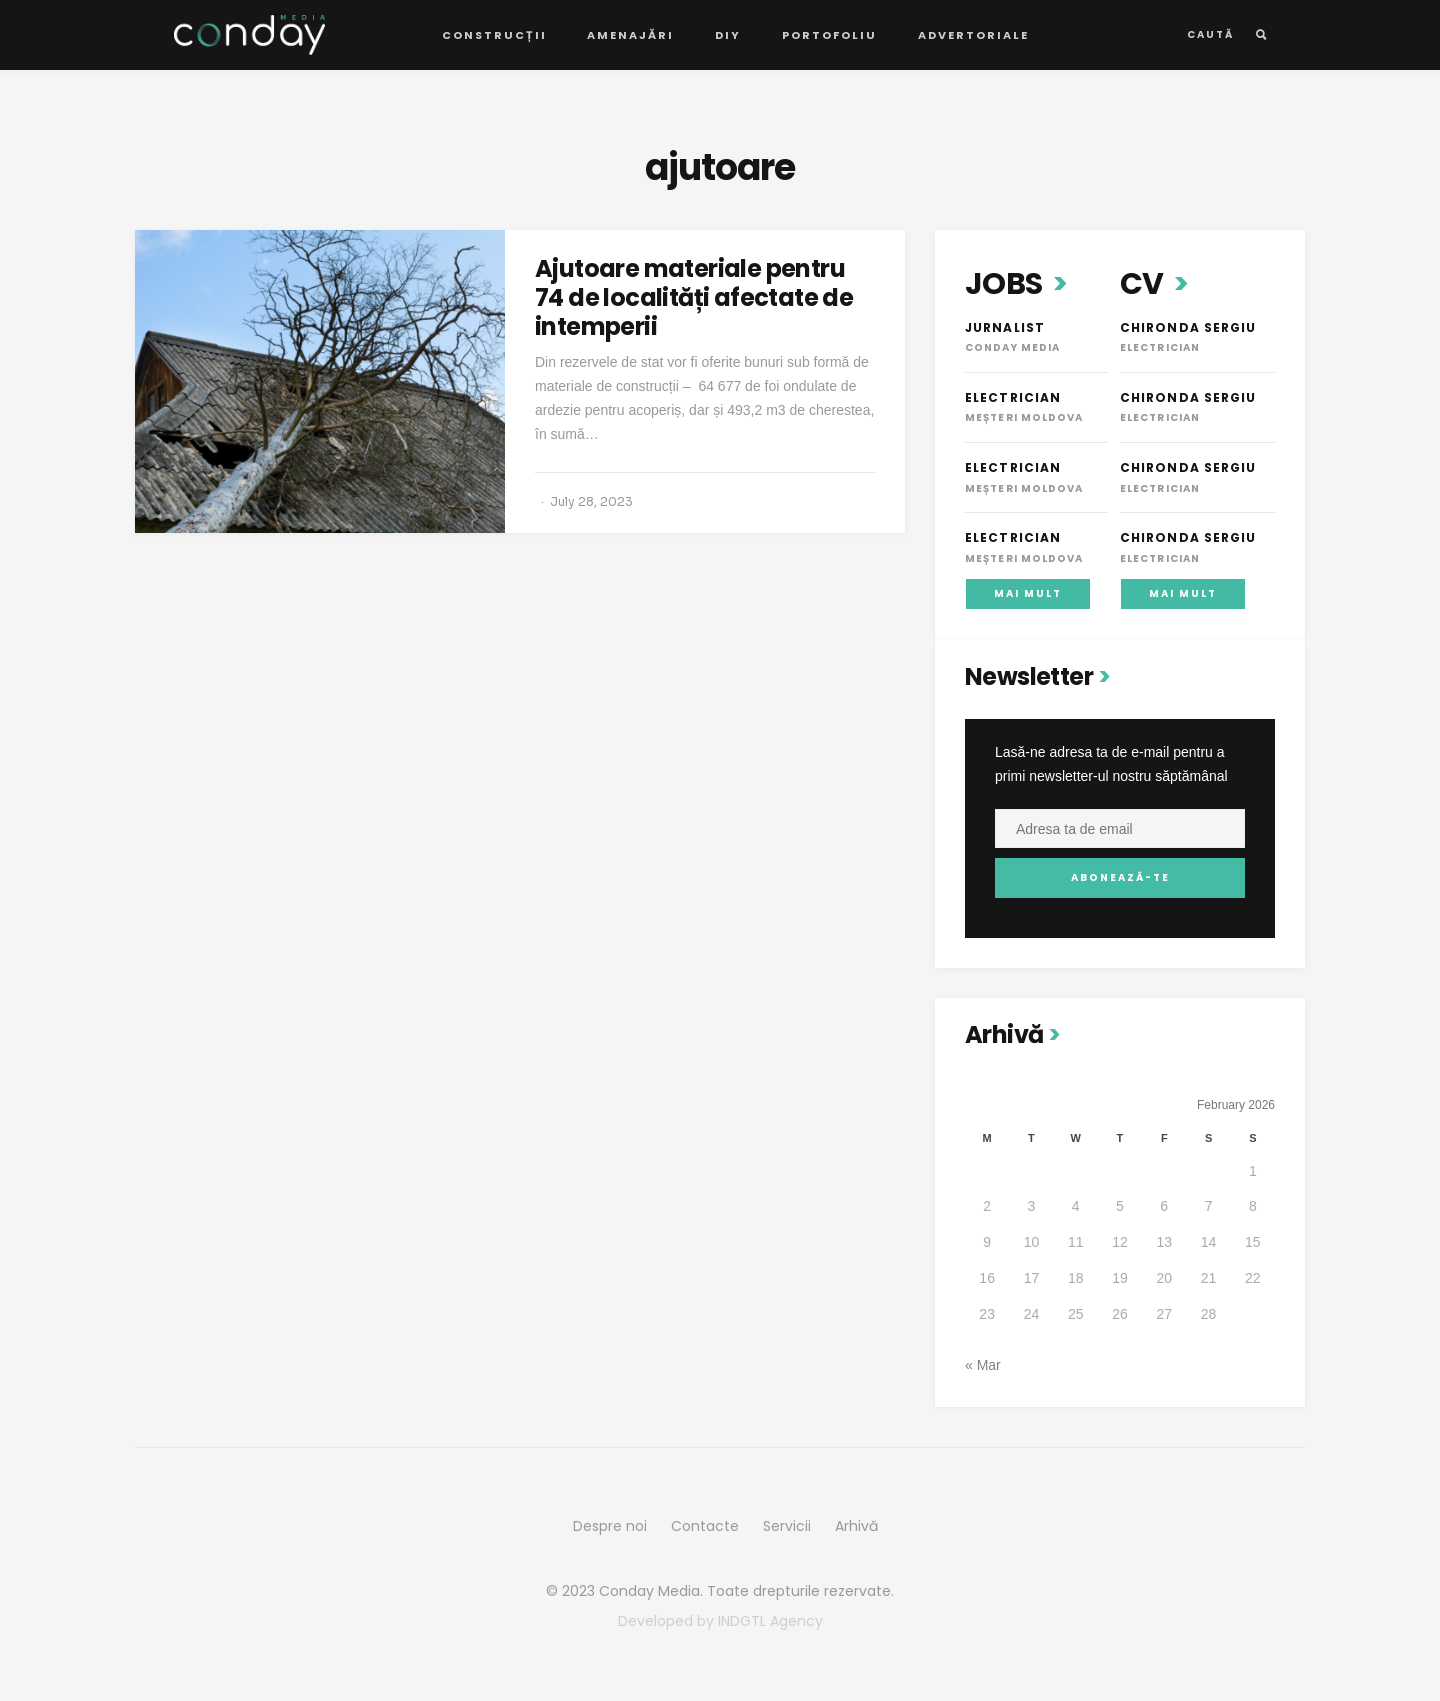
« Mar (983, 1365)
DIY (728, 35)
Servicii (787, 1526)
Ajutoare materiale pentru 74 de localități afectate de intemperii (694, 297)
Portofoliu (829, 35)
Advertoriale (973, 35)
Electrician (1013, 397)
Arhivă (856, 1526)
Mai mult (1028, 593)
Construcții (494, 35)
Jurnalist (1005, 327)
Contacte (705, 1526)
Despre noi (610, 1526)
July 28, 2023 (591, 501)
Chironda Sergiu (1188, 327)
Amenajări (630, 35)
